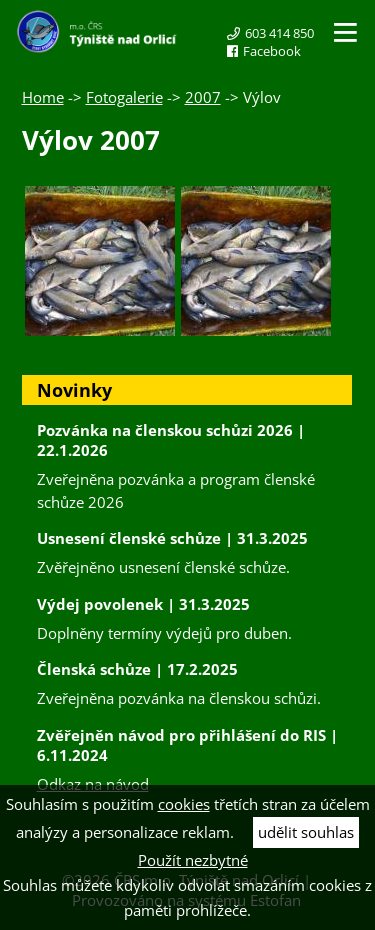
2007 (203, 97)
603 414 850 (279, 33)
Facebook (272, 51)
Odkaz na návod (93, 784)
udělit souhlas (306, 832)
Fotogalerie (124, 97)
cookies (184, 804)
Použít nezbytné (193, 860)
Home (43, 97)
